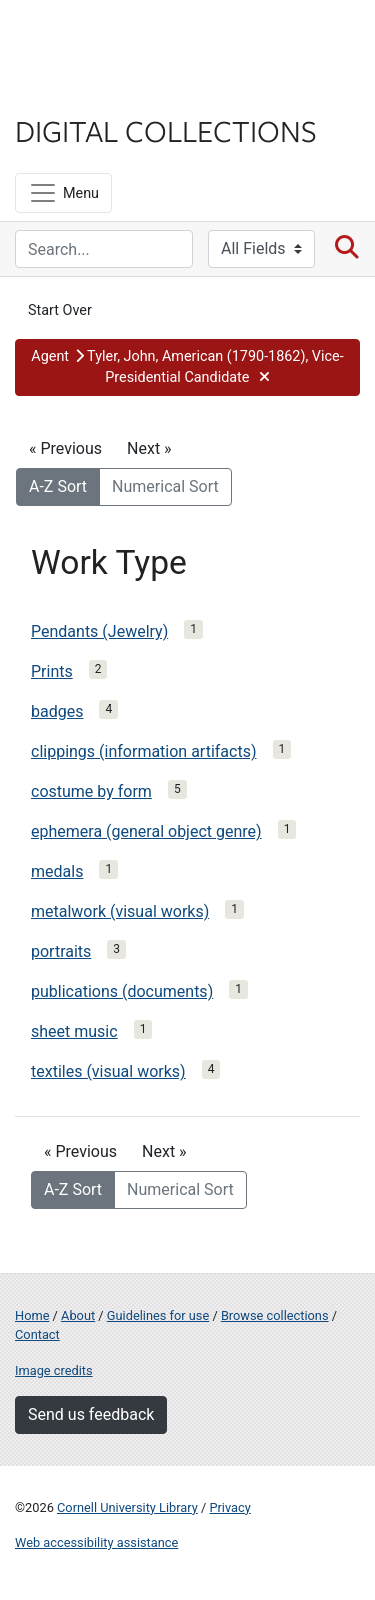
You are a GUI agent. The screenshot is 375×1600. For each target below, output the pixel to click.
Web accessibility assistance (96, 1542)
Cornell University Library (127, 1507)
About (78, 1315)
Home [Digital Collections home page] (32, 1315)
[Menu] (63, 193)
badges (57, 711)
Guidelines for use (158, 1315)
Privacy (229, 1507)
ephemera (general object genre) (146, 831)
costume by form (91, 791)
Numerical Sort (165, 486)
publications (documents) (122, 991)
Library (75, 91)
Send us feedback (91, 1414)
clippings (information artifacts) (144, 751)
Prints (52, 671)
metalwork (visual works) (120, 911)
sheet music (74, 1031)
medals (57, 871)
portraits (61, 951)
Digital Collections (166, 130)
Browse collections (275, 1315)
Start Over (60, 310)
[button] (187, 367)
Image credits (54, 1370)
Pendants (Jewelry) (99, 631)
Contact (37, 1334)
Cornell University (115, 38)
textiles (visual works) (108, 1071)
